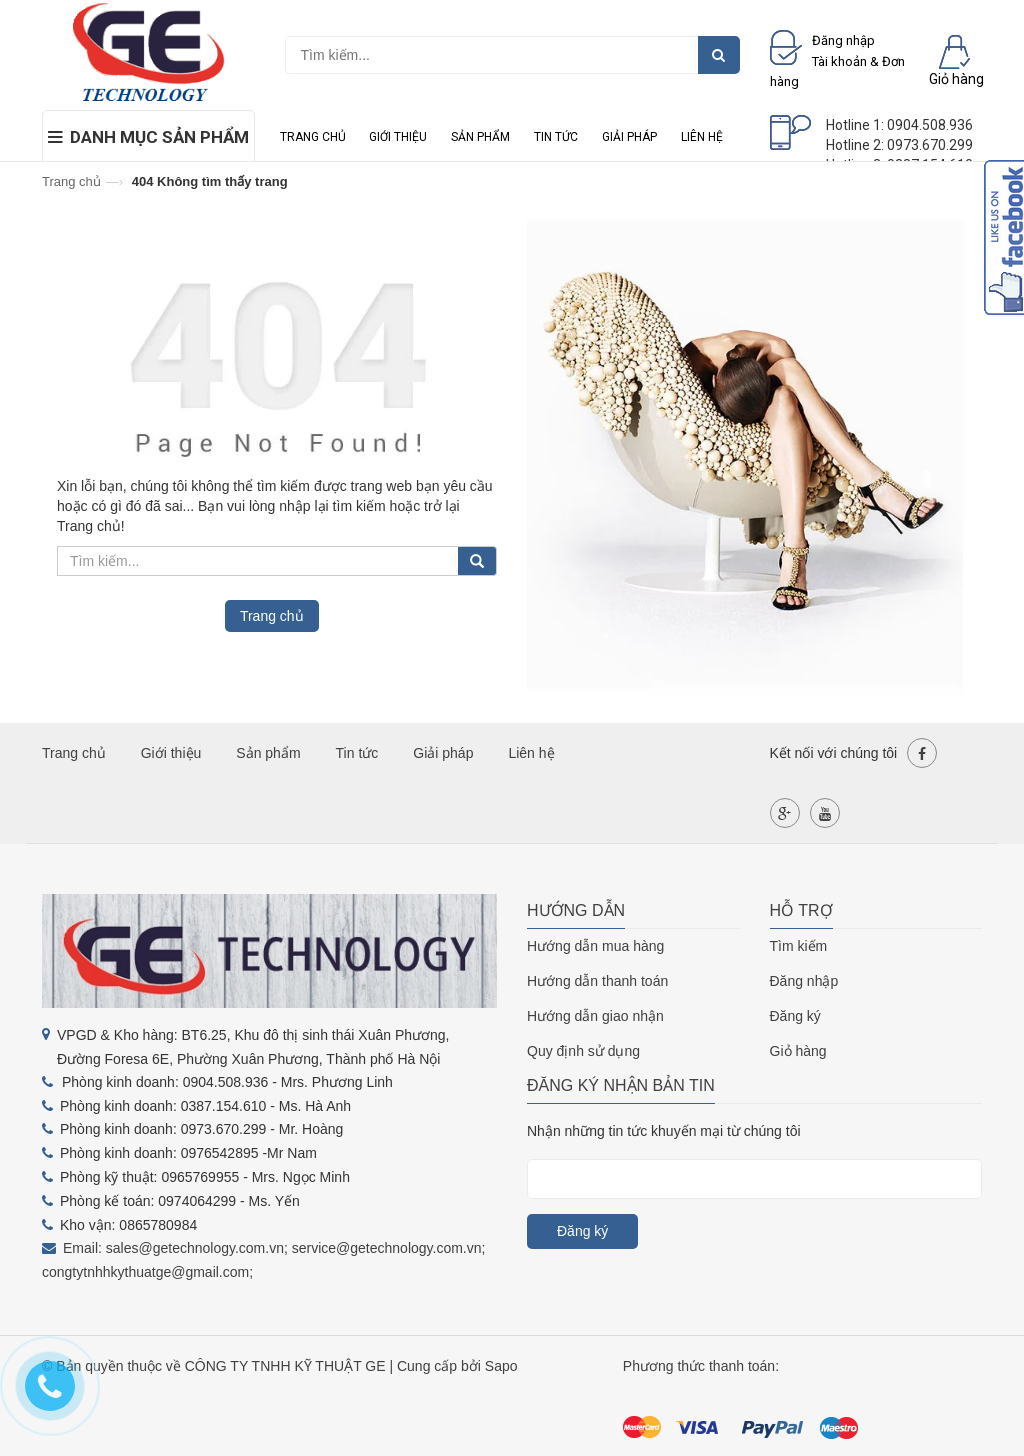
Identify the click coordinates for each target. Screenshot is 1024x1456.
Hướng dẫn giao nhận (595, 1016)
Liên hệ (702, 137)
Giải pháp (629, 137)
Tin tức (556, 137)
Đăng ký (795, 1016)
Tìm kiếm (799, 946)
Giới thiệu (398, 137)
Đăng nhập (804, 981)
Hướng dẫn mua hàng (595, 946)
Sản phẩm (480, 137)
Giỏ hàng (798, 1051)
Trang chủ (313, 137)
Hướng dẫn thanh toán (597, 981)
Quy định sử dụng (583, 1051)
